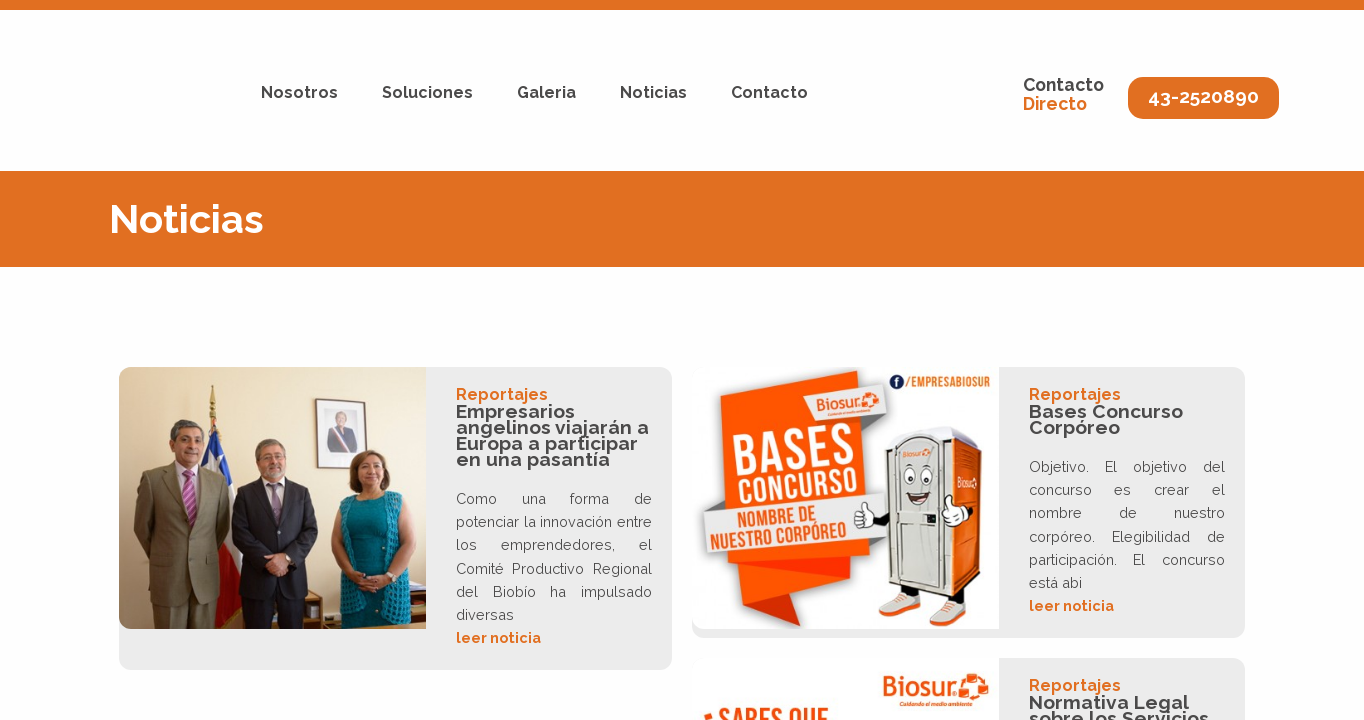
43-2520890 (1203, 96)
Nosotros (299, 92)
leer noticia (498, 637)
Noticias (653, 92)
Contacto (769, 92)
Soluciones (427, 92)
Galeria (546, 92)
